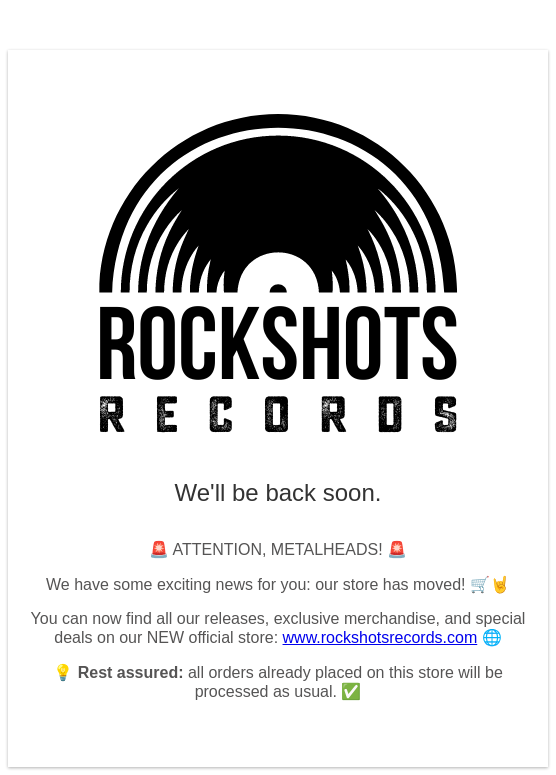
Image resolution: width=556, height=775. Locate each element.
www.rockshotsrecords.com (380, 637)
